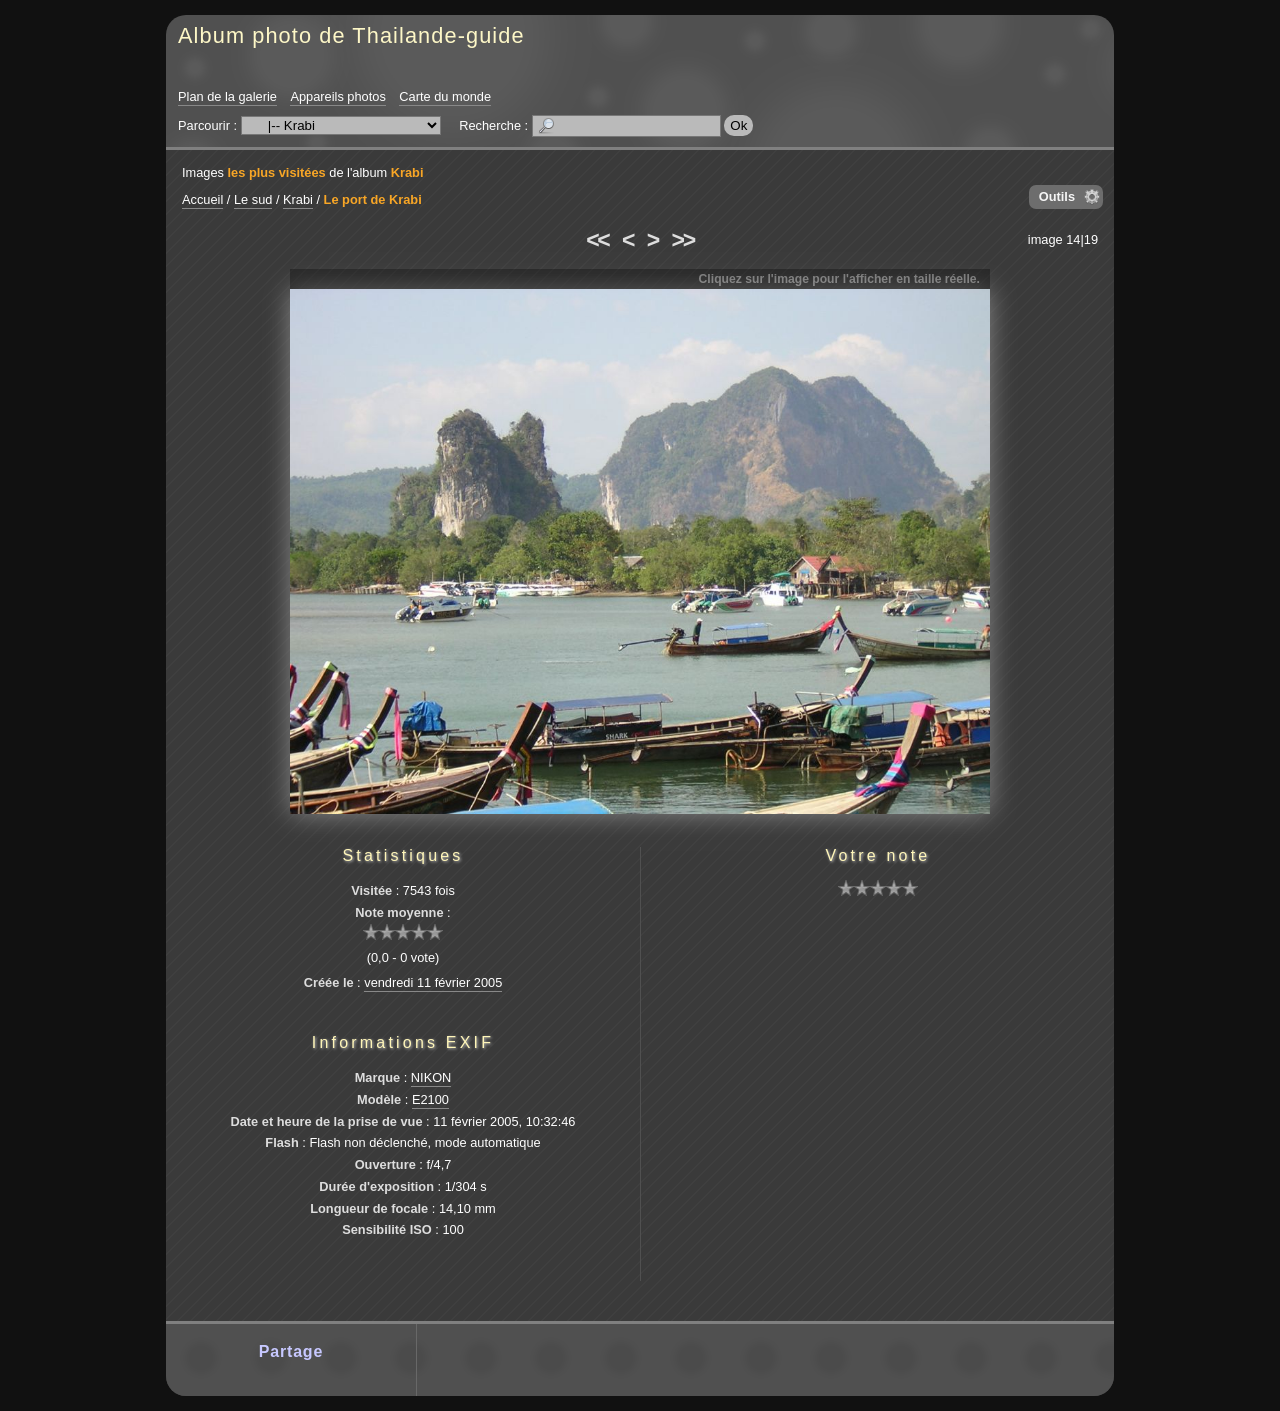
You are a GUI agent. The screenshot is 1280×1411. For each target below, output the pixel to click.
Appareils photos (337, 96)
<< (597, 240)
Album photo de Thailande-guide (351, 35)
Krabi (407, 172)
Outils (1057, 196)
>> (683, 240)
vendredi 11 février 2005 (433, 982)
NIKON (431, 1077)
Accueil (202, 199)
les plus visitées (277, 172)
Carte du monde (445, 96)
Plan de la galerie (227, 96)
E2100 (430, 1099)
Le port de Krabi (373, 199)
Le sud (253, 199)
